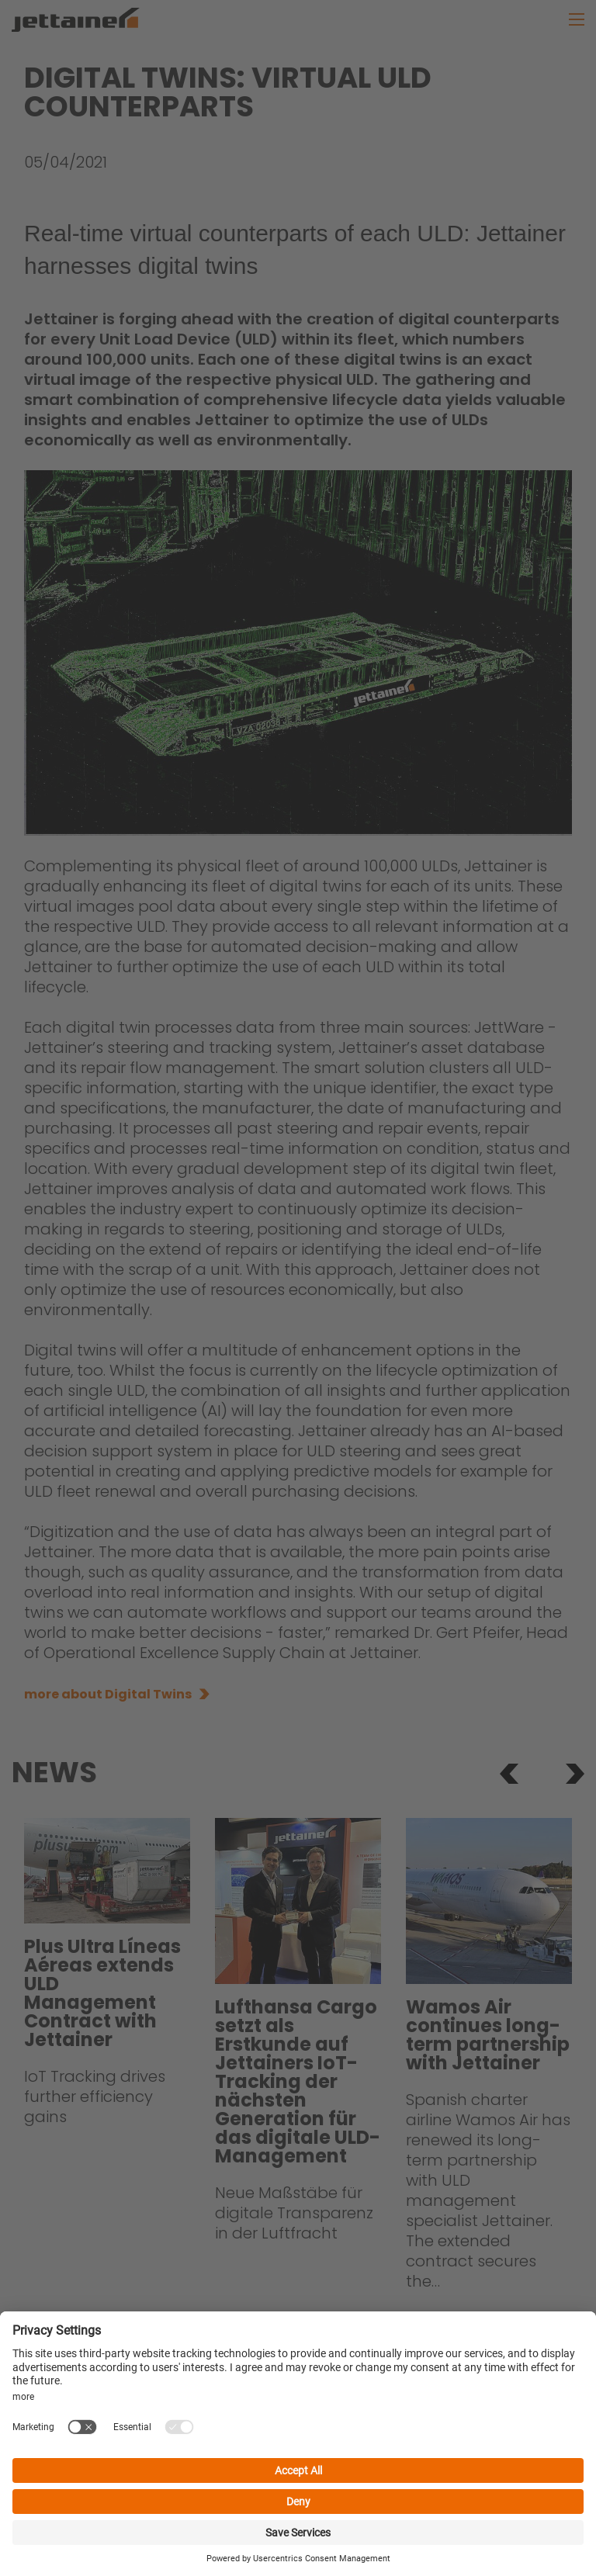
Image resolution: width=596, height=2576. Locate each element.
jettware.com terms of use (128, 2516)
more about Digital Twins (108, 1694)
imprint (113, 2499)
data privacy (192, 2499)
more (164, 2321)
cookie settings (275, 2516)
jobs (59, 2499)
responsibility (290, 2499)
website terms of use (415, 2499)
